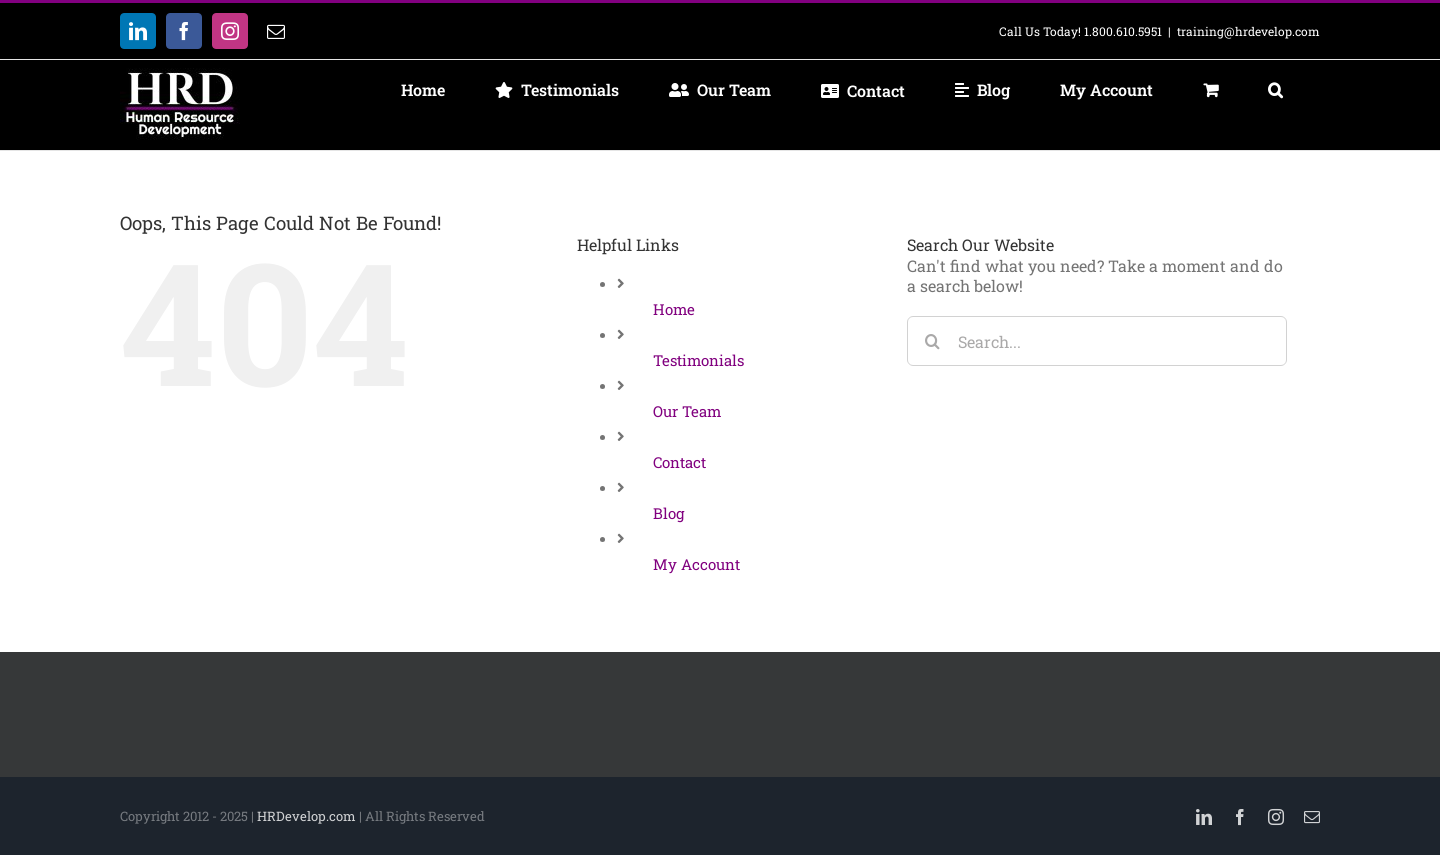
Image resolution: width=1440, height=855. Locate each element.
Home (674, 309)
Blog (668, 513)
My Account (696, 564)
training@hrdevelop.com (1248, 31)
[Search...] (1097, 341)
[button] (1275, 90)
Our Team (687, 411)
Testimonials (698, 360)
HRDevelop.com (306, 816)
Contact (679, 462)
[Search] (932, 341)
